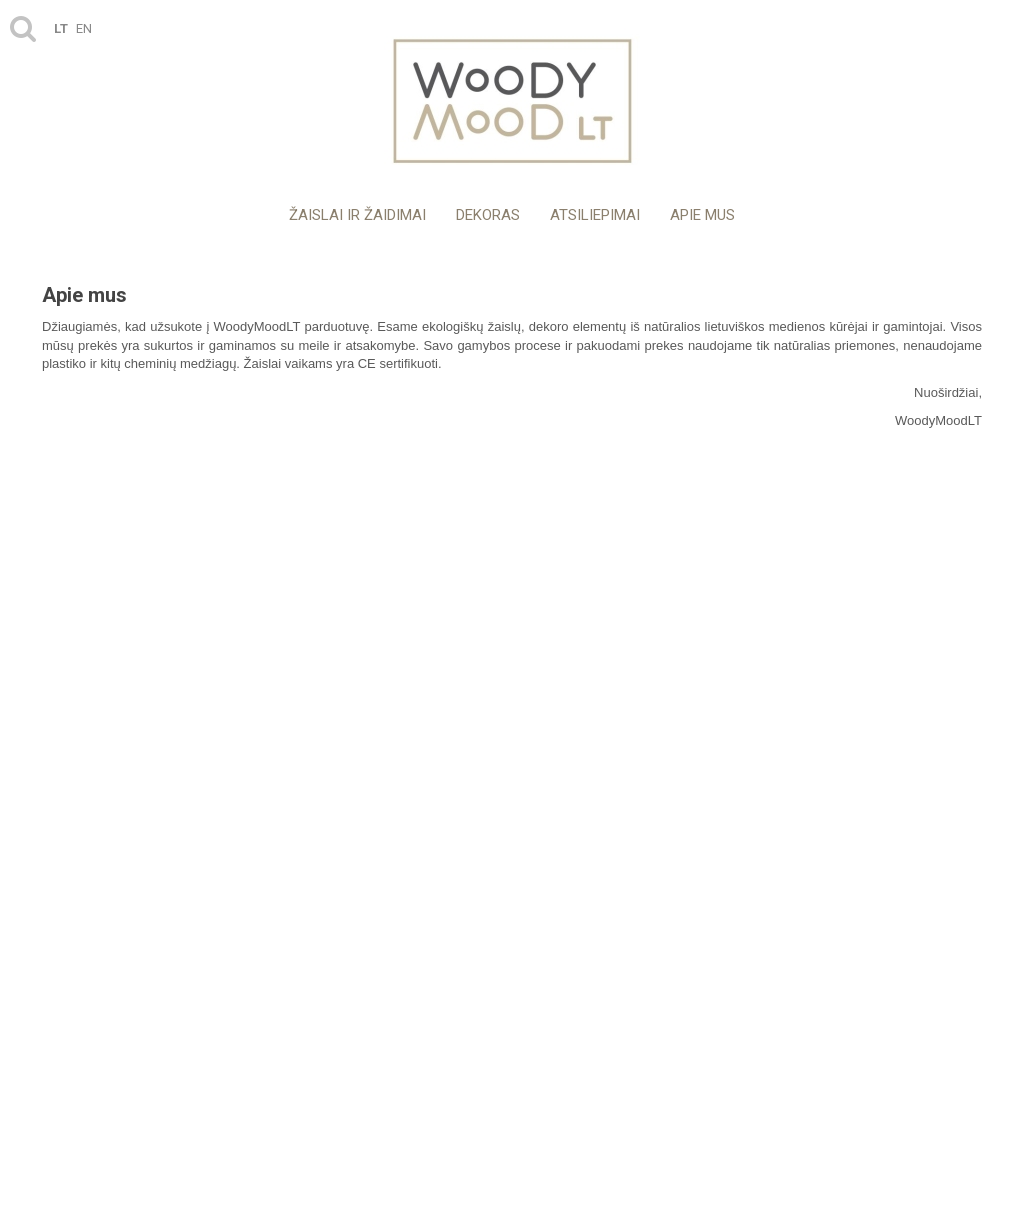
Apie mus (702, 215)
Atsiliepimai (595, 215)
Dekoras (488, 215)
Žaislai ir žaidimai (357, 215)
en (84, 28)
